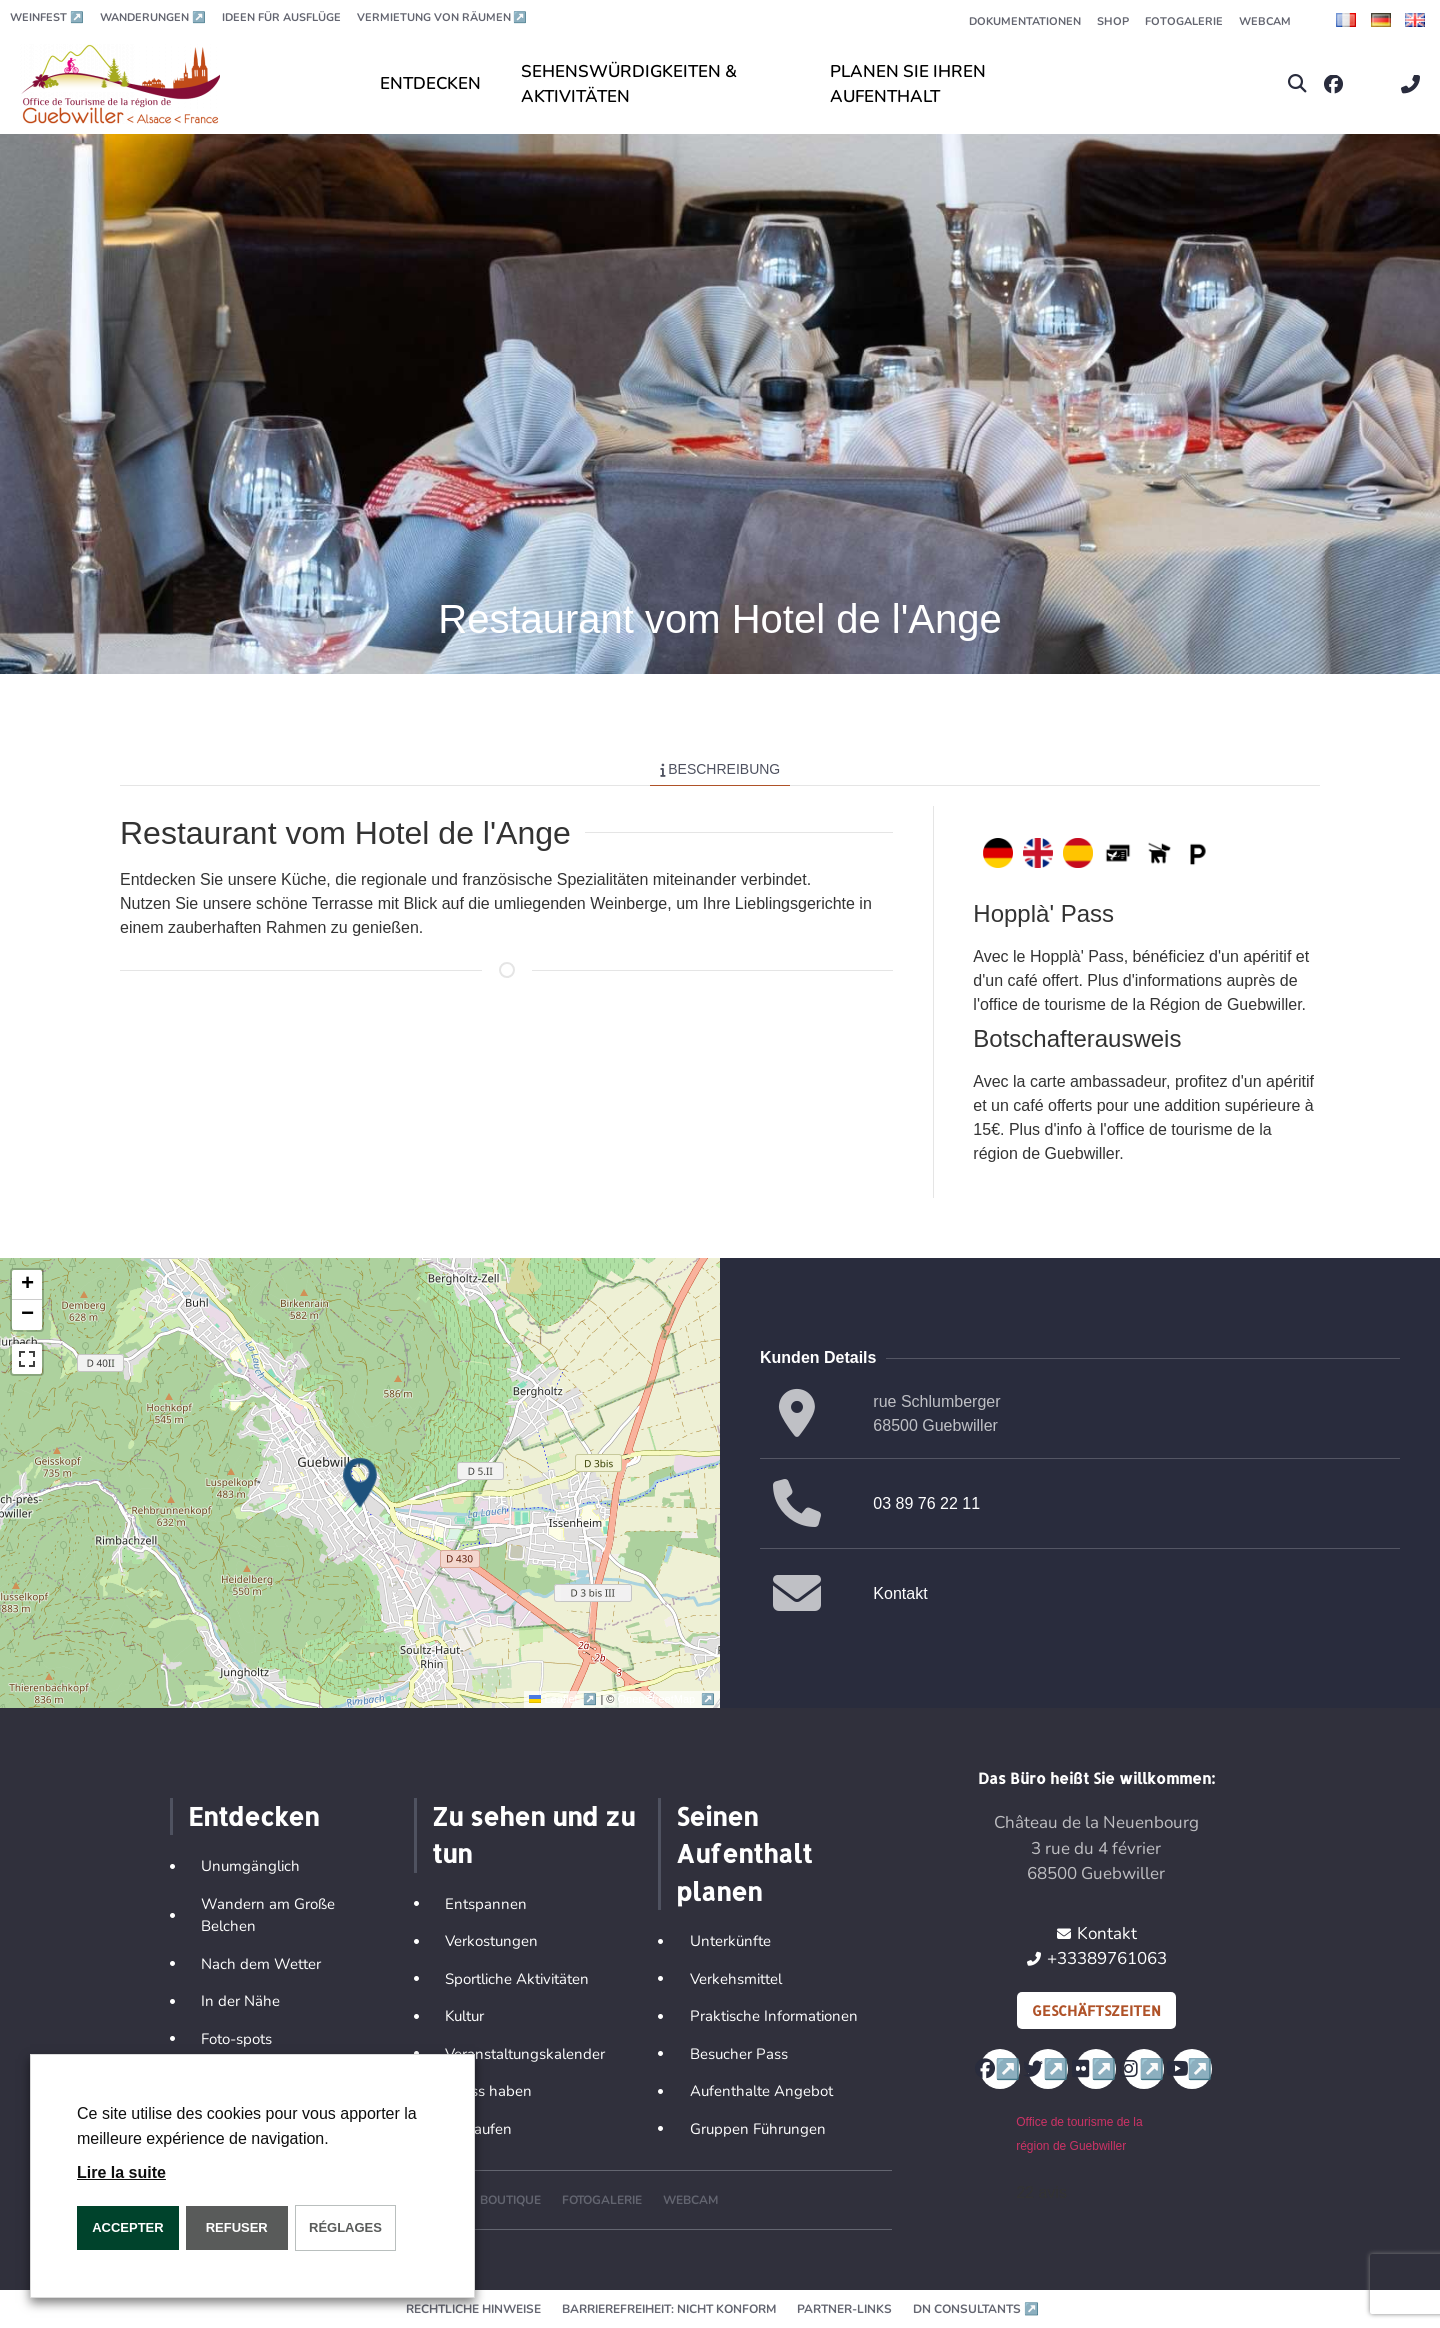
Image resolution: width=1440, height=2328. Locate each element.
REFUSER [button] (237, 2227)
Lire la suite (121, 2172)
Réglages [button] (345, 2227)
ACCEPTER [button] (128, 2227)
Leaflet (564, 1699)
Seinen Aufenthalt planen (744, 1853)
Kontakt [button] (900, 1593)
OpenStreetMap (666, 1699)
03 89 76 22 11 (926, 1503)
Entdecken (253, 1816)
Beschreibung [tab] (720, 769)
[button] (1297, 84)
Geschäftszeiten (1096, 2010)
